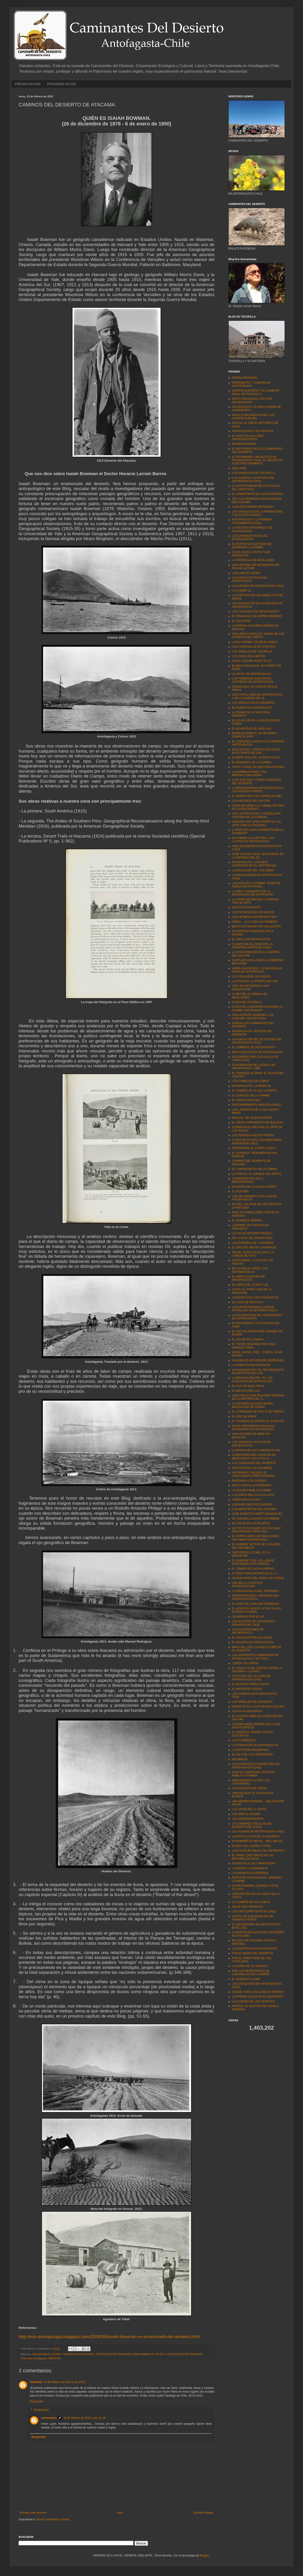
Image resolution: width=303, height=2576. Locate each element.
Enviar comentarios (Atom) (52, 2519)
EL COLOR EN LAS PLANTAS (251, 1523)
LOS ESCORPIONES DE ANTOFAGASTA (247, 1631)
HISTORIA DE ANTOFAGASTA (113, 2354)
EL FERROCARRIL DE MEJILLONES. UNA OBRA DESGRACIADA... (256, 1538)
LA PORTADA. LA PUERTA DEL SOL (255, 981)
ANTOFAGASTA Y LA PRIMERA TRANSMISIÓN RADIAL (252, 521)
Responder (37, 2401)
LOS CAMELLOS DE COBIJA (250, 1081)
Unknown (36, 2382)
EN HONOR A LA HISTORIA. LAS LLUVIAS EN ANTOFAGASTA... (253, 839)
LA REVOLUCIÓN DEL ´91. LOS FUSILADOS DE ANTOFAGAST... (253, 1379)
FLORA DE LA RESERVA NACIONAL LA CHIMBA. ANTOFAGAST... (257, 1008)
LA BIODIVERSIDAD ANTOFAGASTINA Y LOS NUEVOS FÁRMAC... (258, 789)
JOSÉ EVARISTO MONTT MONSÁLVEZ (257, 1513)
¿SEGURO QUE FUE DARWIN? (252, 1504)
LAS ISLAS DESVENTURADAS (252, 1233)
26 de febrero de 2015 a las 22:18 (84, 2418)
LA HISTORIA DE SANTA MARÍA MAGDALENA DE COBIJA (252, 1405)
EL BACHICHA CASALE (247, 1688)
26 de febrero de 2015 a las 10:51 (65, 2382)
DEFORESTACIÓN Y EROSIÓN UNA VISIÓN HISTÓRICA (255, 1597)
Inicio (120, 2512)
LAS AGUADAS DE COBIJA (249, 1788)
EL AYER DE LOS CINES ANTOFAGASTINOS (248, 437)
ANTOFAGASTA (41, 2354)
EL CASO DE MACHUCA (248, 1302)
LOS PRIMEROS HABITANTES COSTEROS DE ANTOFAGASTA (252, 680)
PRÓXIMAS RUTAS (61, 84)
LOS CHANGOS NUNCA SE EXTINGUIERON (250, 537)
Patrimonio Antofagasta (34, 2358)
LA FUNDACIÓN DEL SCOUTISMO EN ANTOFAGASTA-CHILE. (256, 1041)
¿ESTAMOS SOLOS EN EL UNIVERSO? (257, 1996)
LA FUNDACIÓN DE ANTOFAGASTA (255, 1745)
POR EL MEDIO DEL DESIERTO (252, 1953)
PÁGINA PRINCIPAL (245, 377)
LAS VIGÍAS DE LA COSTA (249, 1809)
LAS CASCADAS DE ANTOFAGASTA (255, 611)
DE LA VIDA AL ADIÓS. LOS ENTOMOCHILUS (249, 1270)
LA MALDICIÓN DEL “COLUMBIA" (253, 870)
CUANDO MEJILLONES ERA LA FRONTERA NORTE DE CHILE (252, 946)
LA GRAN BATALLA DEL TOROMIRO (255, 1591)
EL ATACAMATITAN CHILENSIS (252, 1637)
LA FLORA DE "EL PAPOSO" (250, 1966)
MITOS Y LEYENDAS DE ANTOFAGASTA (179, 2354)
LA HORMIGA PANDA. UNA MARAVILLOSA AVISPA (249, 773)
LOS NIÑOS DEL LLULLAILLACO (253, 1495)
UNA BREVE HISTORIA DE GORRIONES (258, 1360)
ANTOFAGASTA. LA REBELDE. (252, 1086)
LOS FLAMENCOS (244, 1740)
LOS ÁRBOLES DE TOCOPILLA (252, 651)
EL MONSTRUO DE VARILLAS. (252, 728)
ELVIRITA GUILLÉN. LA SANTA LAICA (256, 757)
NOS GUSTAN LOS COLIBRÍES (252, 1468)
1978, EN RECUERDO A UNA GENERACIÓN (250, 987)
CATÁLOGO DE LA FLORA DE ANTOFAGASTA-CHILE (251, 1677)
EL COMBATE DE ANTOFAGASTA (253, 1047)
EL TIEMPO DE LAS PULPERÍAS (253, 1568)
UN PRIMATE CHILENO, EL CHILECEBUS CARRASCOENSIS (253, 1474)
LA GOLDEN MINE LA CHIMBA (251, 1490)
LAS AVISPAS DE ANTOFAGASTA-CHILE (258, 1831)
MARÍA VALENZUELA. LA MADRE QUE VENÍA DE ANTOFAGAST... (257, 970)
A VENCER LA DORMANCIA (250, 1868)
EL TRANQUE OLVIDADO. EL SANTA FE (258, 1421)
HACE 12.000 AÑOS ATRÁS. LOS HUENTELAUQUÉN (253, 416)
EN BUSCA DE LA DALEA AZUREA (254, 1186)
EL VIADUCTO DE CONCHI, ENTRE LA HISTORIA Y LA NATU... (257, 1670)
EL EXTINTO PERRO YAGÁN (250, 1684)
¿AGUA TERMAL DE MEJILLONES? (255, 642)
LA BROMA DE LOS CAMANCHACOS (256, 1450)
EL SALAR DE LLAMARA (248, 1339)
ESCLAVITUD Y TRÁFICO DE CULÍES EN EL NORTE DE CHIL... (256, 751)
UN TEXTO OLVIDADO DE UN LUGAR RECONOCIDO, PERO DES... (256, 1530)
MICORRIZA (240, 1759)
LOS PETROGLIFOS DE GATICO (253, 912)
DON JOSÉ (239, 468)
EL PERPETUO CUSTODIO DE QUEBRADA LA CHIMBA (252, 545)
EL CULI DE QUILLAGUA (248, 1386)
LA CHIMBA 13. (241, 590)
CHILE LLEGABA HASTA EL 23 (251, 661)
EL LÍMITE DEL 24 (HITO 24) (250, 1284)
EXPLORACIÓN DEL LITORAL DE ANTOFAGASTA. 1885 (253, 1066)
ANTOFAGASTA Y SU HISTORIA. (253, 431)
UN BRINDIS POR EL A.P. (248, 1616)
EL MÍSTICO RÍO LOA (246, 1391)
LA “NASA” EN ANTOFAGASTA (251, 674)
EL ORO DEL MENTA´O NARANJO (254, 1247)
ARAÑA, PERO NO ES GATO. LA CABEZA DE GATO (253, 1254)
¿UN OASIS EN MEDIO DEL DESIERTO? (258, 1850)
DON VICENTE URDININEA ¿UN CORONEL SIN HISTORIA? (253, 1016)
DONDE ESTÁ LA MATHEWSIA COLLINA (258, 1706)
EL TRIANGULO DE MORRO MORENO (257, 616)
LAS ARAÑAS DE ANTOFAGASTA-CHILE (258, 586)
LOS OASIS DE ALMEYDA (248, 656)
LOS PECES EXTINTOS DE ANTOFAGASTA (249, 579)
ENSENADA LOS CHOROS (249, 1480)
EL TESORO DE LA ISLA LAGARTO (254, 1090)
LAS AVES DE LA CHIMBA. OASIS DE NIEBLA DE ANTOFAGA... (256, 885)
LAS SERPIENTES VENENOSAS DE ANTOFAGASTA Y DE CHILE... (255, 1656)
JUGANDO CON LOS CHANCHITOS (255, 1297)
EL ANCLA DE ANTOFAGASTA (251, 939)
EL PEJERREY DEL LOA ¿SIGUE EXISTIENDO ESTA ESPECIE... (253, 1562)
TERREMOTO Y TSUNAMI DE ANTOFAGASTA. (251, 384)
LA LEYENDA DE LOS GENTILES (253, 2001)
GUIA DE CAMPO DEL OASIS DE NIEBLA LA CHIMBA (253, 1774)
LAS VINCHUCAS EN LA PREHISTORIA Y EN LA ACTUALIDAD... (257, 513)
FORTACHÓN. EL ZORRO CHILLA (254, 1148)
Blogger (204, 2555)
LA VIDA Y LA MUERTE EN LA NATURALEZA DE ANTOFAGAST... (254, 893)
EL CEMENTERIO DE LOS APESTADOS (257, 494)
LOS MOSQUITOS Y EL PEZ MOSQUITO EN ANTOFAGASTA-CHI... (258, 1371)
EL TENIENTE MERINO (247, 1220)
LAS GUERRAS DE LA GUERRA (252, 1242)
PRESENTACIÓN (27, 84)
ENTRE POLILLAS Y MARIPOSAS (253, 1863)
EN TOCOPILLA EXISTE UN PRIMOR (255, 1518)
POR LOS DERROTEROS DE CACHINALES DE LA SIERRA (251, 1972)
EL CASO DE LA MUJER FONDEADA (255, 1604)
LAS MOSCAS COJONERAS (250, 1873)
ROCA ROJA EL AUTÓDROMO (251, 1485)
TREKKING (54, 2358)
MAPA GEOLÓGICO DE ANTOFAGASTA (257, 1052)
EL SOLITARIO (241, 621)
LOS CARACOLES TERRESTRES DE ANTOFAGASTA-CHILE (256, 1765)
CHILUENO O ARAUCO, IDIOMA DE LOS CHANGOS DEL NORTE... (258, 635)
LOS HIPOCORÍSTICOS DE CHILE (254, 1911)
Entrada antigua (203, 2512)
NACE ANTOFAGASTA (246, 907)
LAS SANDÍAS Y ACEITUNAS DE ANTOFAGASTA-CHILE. (253, 479)
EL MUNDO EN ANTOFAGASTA (252, 707)
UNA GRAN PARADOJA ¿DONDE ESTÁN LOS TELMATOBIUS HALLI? (255, 1308)
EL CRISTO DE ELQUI (246, 1100)
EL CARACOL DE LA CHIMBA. (251, 1095)
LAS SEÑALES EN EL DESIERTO (253, 702)
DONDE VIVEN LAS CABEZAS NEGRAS (258, 1992)
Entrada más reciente (33, 2512)
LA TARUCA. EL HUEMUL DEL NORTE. (257, 1174)
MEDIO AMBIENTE (143, 2354)
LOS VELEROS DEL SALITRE (251, 800)
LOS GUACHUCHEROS (247, 1711)
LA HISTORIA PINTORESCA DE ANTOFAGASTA (252, 529)
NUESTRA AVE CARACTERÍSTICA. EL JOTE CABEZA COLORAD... (256, 823)
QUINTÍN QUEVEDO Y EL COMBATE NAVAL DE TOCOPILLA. (255, 392)
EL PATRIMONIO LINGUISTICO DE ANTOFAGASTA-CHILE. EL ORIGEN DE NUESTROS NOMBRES (257, 460)
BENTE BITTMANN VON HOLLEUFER (256, 926)
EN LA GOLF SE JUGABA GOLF (252, 1238)
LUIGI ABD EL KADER (246, 573)
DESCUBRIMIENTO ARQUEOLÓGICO (256, 1104)
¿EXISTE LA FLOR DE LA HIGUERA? (256, 1836)
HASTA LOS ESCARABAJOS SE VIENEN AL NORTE (252, 1918)
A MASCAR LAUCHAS (246, 1499)
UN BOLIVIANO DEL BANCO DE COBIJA (258, 1578)
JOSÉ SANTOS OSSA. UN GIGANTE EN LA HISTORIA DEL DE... (258, 855)
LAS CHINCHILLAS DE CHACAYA (253, 646)
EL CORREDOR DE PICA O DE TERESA (258, 1411)
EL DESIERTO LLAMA (246, 1979)
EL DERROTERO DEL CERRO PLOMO (257, 796)
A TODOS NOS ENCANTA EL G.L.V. (254, 1573)
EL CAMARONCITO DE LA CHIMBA (254, 1169)
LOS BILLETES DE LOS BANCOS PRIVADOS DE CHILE (253, 1623)
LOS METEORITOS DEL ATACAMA (254, 1509)
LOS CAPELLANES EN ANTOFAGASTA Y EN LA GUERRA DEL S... (257, 696)
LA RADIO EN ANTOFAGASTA (251, 1365)
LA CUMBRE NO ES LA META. (251, 1902)
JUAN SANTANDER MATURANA (252, 506)
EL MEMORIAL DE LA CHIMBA (251, 762)
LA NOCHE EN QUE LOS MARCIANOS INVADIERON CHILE (257, 1141)
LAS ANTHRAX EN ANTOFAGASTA (254, 1948)
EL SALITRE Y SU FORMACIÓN (252, 1754)
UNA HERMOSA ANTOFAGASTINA (254, 917)
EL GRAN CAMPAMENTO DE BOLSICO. (257, 1122)
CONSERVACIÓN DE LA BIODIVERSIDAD (247, 1180)
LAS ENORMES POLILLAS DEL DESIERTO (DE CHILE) (252, 1825)
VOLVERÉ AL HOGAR (246, 1814)
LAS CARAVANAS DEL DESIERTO (254, 1463)
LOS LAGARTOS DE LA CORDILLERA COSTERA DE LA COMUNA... (256, 815)
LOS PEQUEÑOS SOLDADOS (251, 976)
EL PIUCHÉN (240, 1191)
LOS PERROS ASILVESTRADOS (253, 1135)
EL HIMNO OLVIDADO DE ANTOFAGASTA (248, 1278)
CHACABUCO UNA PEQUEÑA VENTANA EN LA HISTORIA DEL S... (258, 1397)
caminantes (48, 2418)
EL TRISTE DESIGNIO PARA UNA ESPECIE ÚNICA (253, 1345)
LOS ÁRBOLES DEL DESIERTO (252, 1702)
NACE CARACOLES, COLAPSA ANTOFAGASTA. (252, 400)
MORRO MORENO (244, 444)
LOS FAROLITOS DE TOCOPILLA (253, 473)
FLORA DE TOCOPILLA (247, 1002)
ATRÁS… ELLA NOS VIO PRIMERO (255, 921)
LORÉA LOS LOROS (245, 1663)
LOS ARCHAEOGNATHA (247, 1818)
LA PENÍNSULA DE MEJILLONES (253, 560)
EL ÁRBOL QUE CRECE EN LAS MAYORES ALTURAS (253, 1857)
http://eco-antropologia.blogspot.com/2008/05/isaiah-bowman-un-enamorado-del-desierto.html (109, 2336)
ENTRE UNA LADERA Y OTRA (251, 1846)
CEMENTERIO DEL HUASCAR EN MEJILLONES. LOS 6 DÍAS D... (254, 1456)
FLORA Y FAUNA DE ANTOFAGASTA (73, 2354)
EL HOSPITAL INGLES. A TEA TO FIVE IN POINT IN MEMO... (256, 1610)
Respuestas (41, 2409)
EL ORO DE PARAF (244, 1416)
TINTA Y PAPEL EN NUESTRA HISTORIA (258, 767)
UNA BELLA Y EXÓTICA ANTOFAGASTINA (247, 1584)
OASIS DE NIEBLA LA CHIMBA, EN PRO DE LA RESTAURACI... (258, 807)
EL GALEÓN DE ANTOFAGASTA (252, 1642)
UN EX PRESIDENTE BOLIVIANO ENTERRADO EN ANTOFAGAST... (253, 1427)
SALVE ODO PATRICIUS (247, 1906)
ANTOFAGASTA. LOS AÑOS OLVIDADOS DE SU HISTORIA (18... (255, 864)
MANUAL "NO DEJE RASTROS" (252, 1117)
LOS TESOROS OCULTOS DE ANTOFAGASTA (251, 1443)
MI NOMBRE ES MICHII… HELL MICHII (257, 1841)
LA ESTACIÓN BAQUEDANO (250, 1749)
